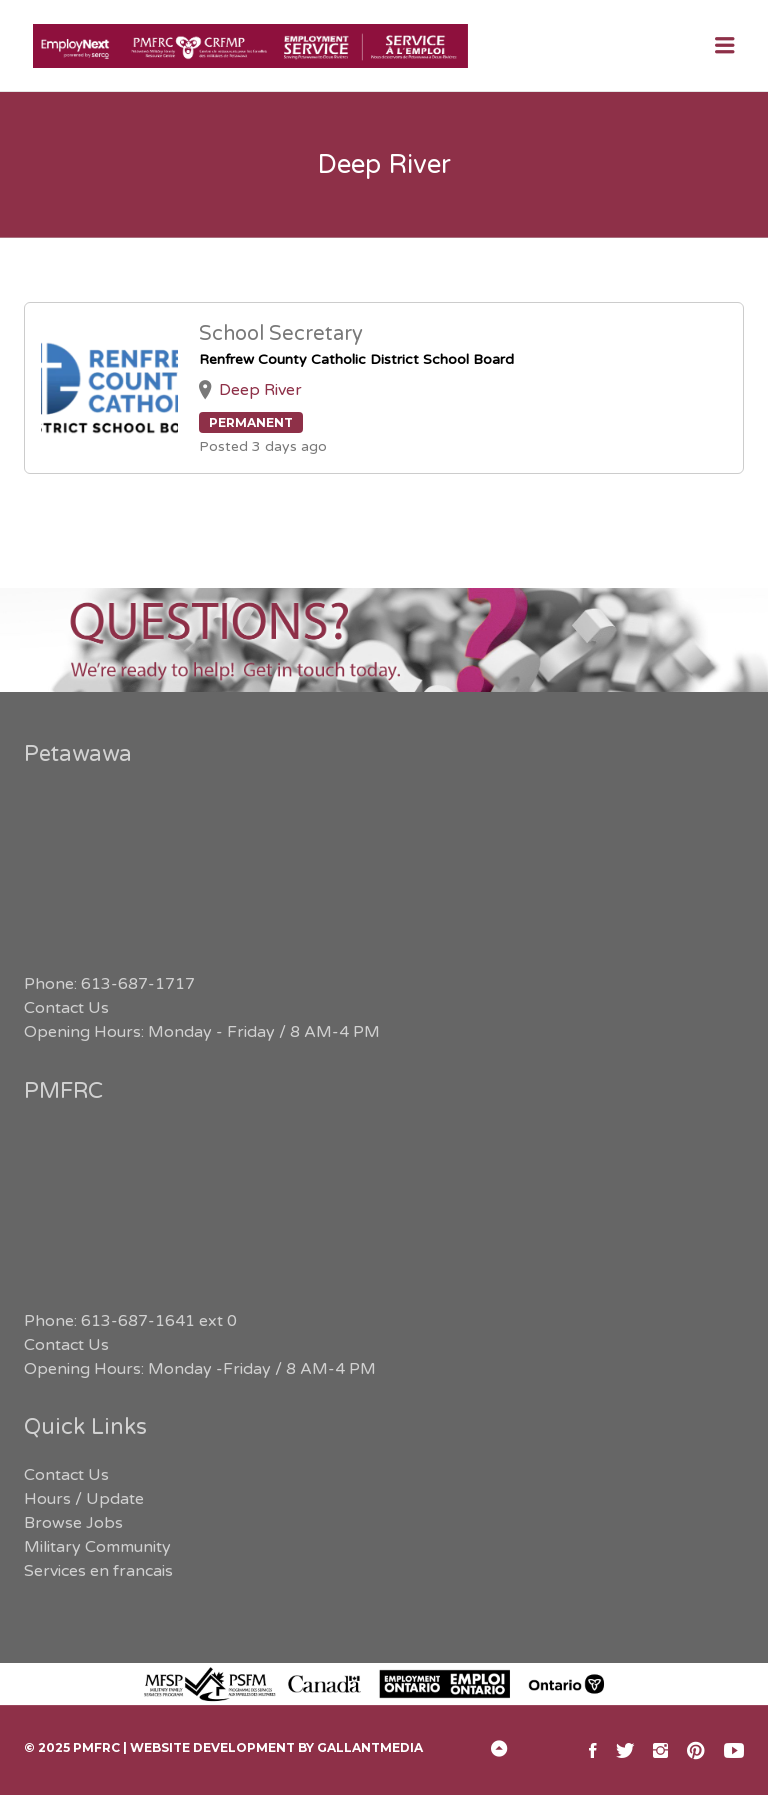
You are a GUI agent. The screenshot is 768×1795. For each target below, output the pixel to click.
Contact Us (66, 1008)
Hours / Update (84, 1499)
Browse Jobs (73, 1523)
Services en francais (98, 1571)
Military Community (97, 1547)
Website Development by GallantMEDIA (276, 1747)
